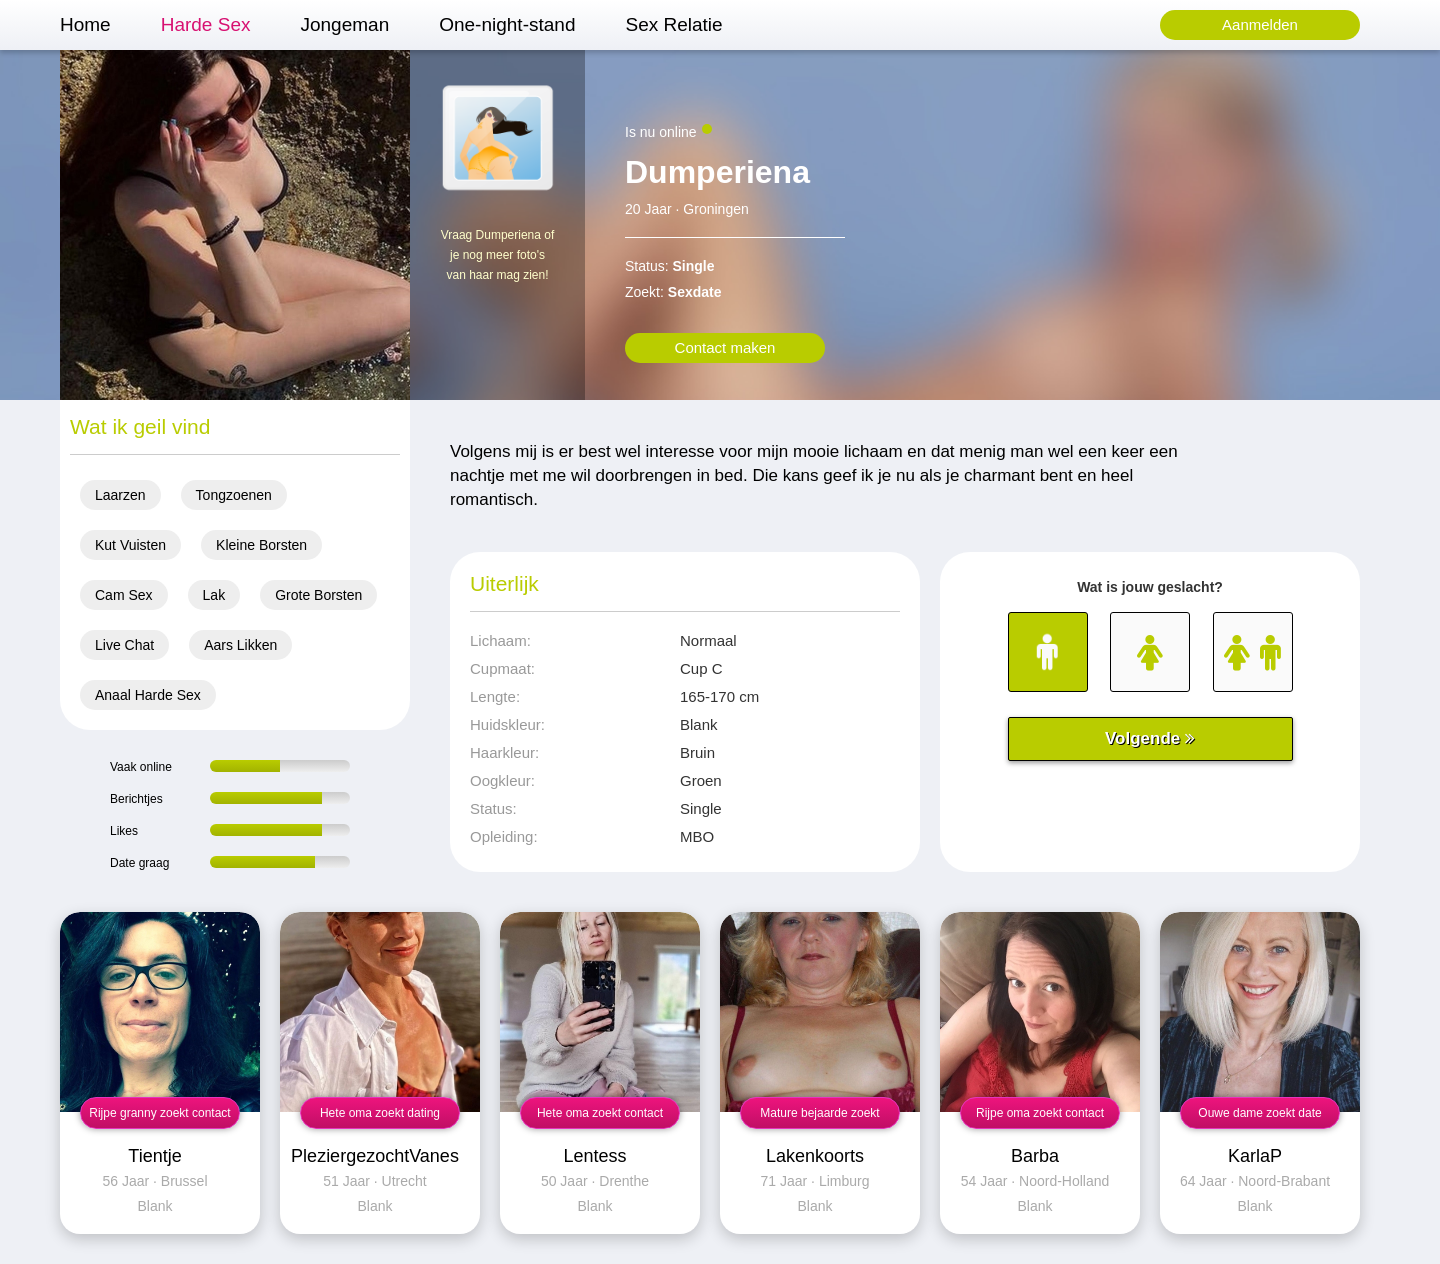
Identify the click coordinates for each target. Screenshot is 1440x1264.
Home (85, 24)
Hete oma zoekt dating (380, 1113)
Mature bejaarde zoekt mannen (819, 1117)
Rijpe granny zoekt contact (159, 1113)
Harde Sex (206, 24)
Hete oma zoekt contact (600, 1113)
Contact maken (725, 347)
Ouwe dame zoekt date (1259, 1113)
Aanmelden (1260, 24)
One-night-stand (507, 24)
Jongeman (344, 24)
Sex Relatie (673, 24)
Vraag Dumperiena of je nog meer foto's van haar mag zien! (498, 255)
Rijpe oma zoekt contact (1040, 1113)
